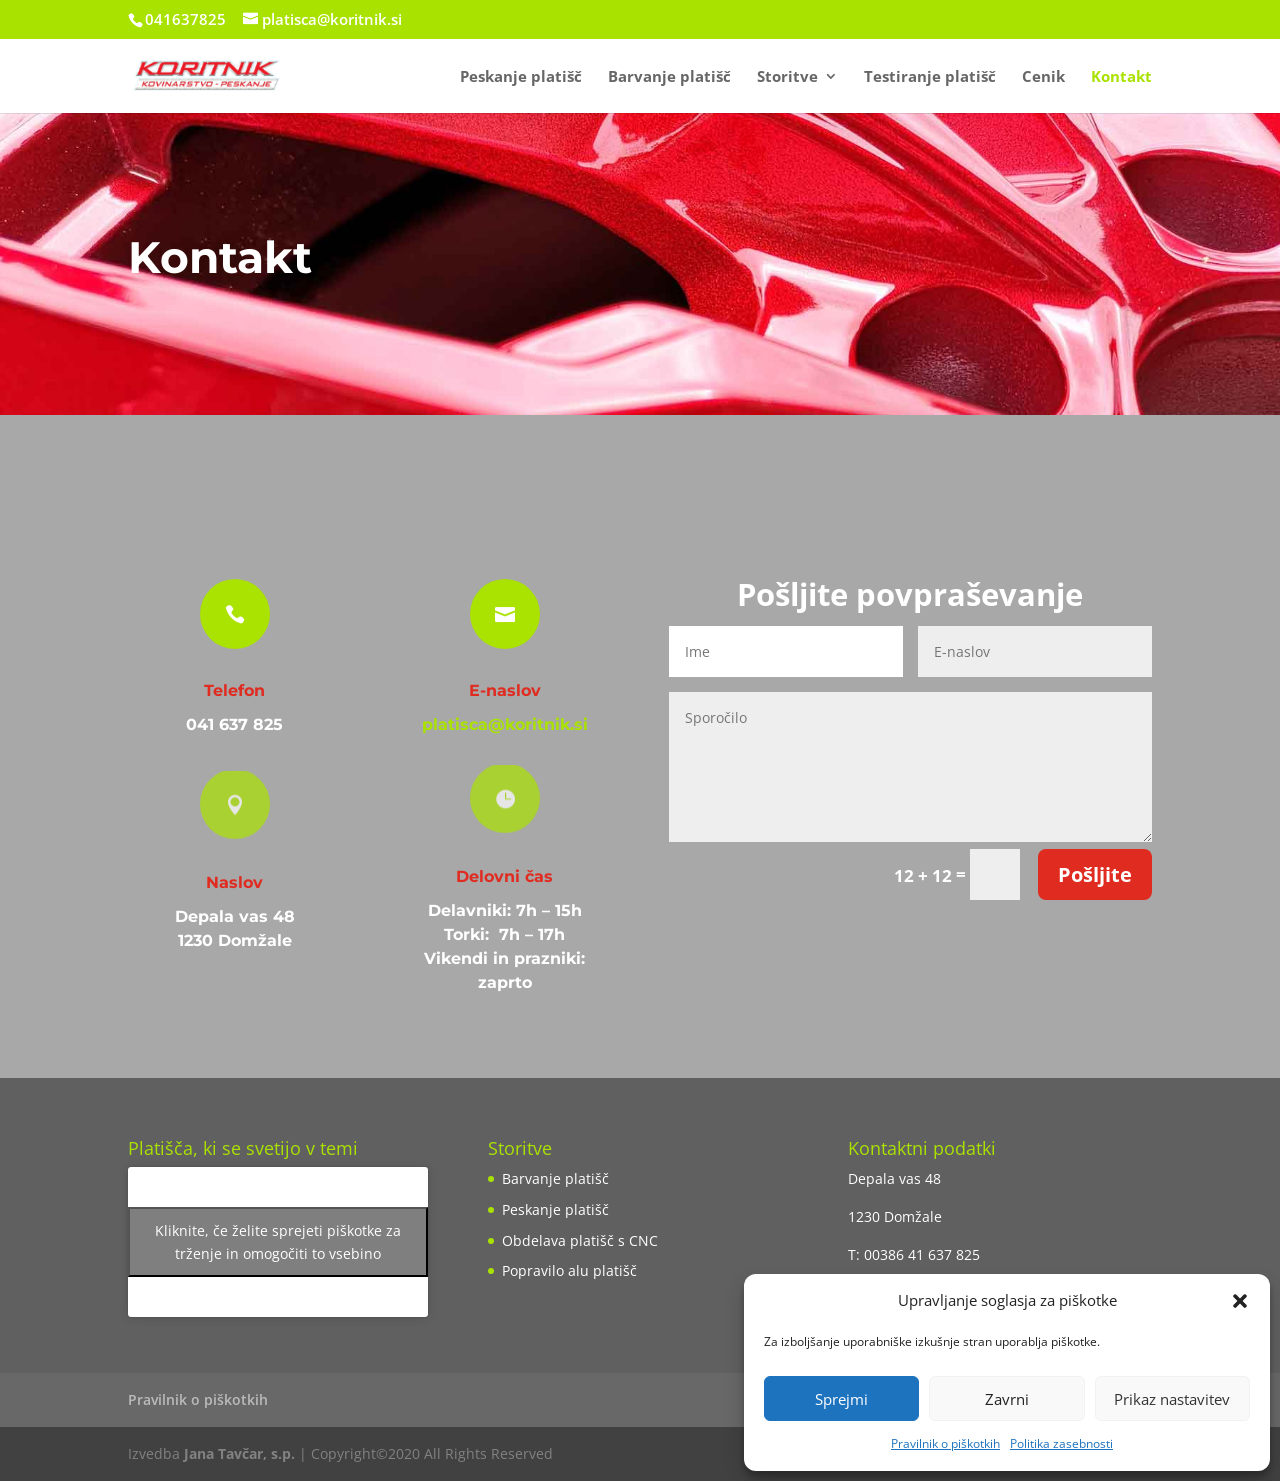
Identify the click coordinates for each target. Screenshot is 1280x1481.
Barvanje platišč (669, 77)
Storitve (787, 77)
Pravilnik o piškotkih (945, 1443)
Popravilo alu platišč (569, 1270)
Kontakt (1121, 77)
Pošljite (1095, 874)
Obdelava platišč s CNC (580, 1240)
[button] (1240, 1301)
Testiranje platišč (930, 77)
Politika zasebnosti (1061, 1443)
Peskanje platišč (521, 77)
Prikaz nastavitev (1172, 1399)
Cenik (1043, 77)
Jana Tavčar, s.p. (239, 1453)
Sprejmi (841, 1399)
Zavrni (1007, 1399)
